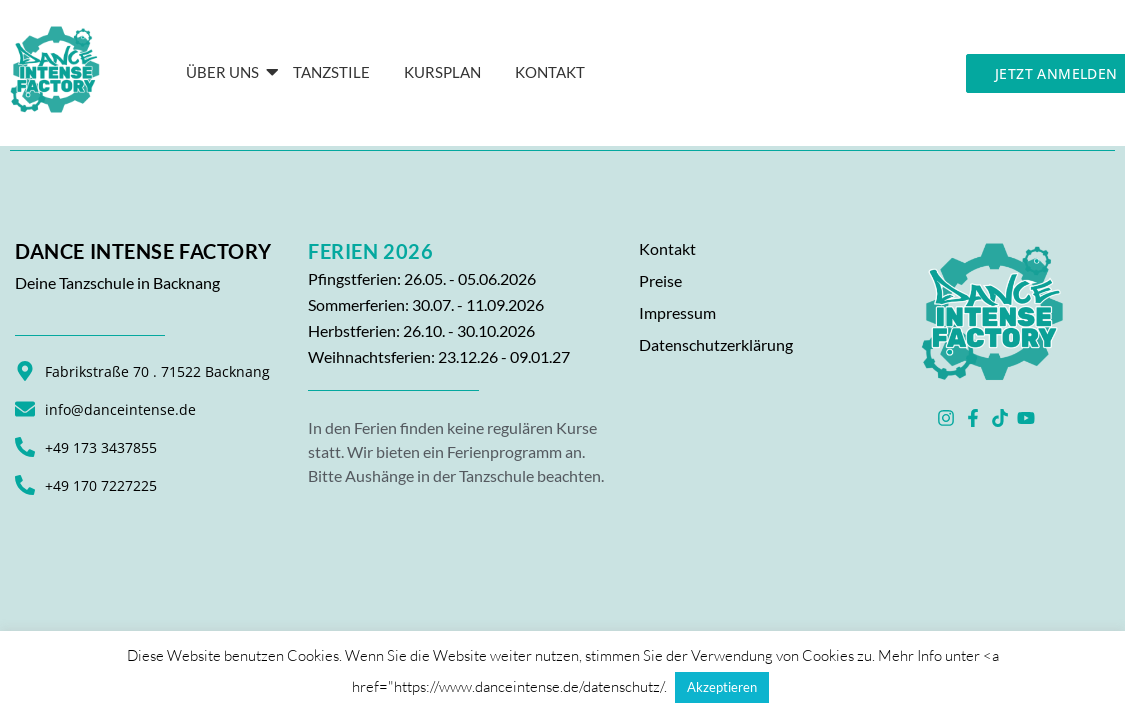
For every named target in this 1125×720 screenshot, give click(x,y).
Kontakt (667, 248)
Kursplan (442, 72)
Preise (660, 280)
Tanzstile (331, 72)
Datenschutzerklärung (716, 344)
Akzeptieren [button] (722, 687)
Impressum (677, 312)
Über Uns (226, 72)
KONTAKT (550, 72)
